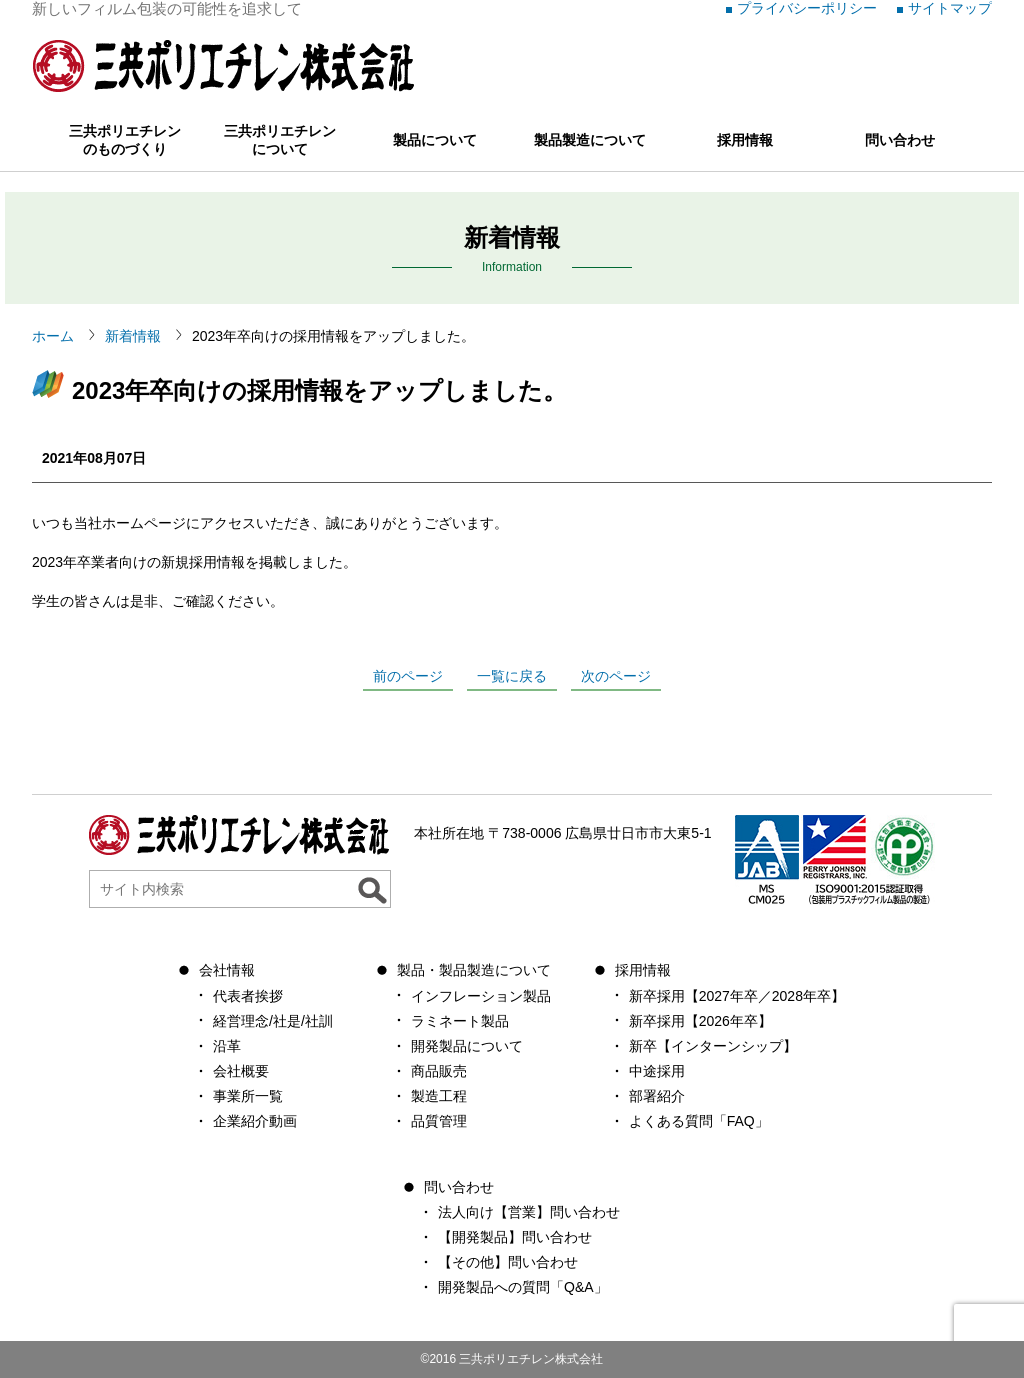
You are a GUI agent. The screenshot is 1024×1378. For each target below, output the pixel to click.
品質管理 (439, 1121)
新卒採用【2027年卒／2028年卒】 (737, 996)
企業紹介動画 (255, 1121)
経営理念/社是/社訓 (273, 1021)
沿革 (227, 1046)
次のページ (616, 676)
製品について (435, 140)
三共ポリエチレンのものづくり (125, 140)
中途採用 (657, 1071)
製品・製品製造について (474, 970)
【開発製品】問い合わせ (515, 1237)
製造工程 (439, 1096)
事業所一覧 (248, 1096)
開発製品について (467, 1046)
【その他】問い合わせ (508, 1262)
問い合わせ (900, 140)
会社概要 (241, 1071)
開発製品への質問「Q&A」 (523, 1287)
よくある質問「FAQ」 (699, 1121)
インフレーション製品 (481, 996)
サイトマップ (950, 8)
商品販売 (439, 1071)
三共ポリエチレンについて (280, 140)
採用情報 (745, 140)
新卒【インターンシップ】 (713, 1046)
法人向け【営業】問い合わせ (529, 1212)
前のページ (408, 676)
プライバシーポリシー (807, 8)
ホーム (53, 336)
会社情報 (227, 970)
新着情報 (133, 336)
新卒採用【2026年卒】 (700, 1021)
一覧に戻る (512, 676)
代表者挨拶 (248, 996)
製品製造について (590, 140)
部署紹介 (657, 1096)
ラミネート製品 (460, 1021)
